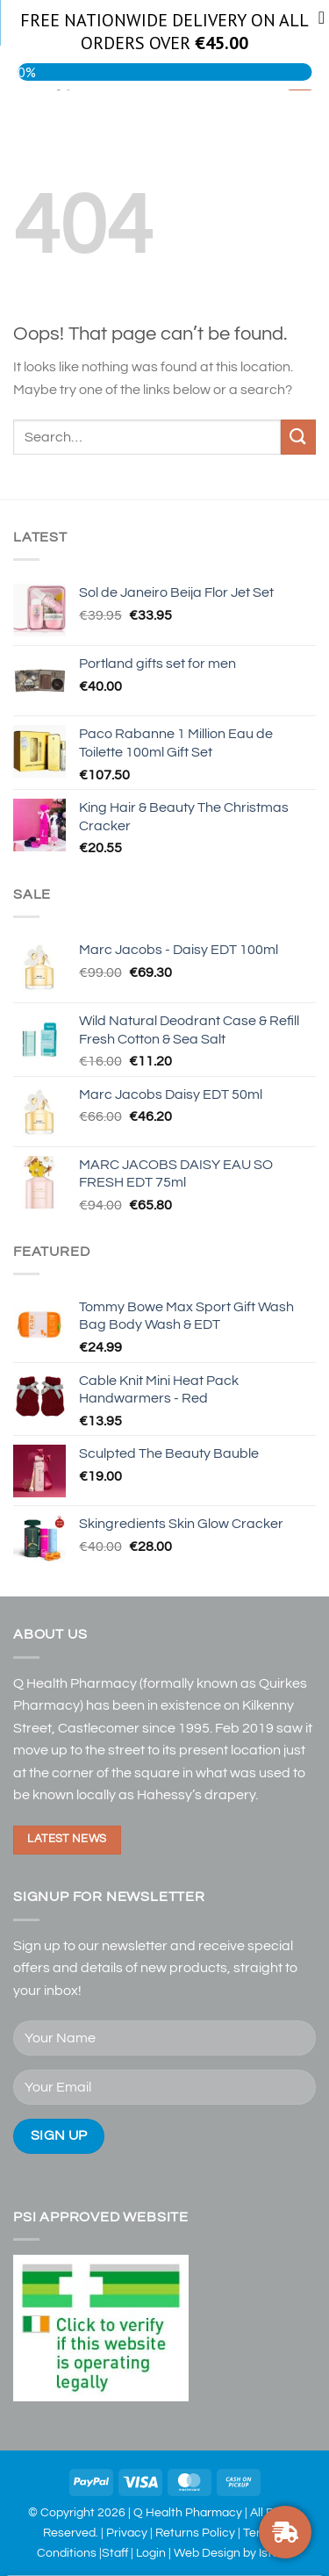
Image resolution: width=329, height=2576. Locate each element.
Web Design (207, 2552)
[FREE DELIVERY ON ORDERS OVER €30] (285, 2532)
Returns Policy (195, 2532)
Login (151, 2552)
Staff (115, 2552)
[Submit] (298, 437)
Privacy (126, 2532)
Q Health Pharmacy (187, 2512)
